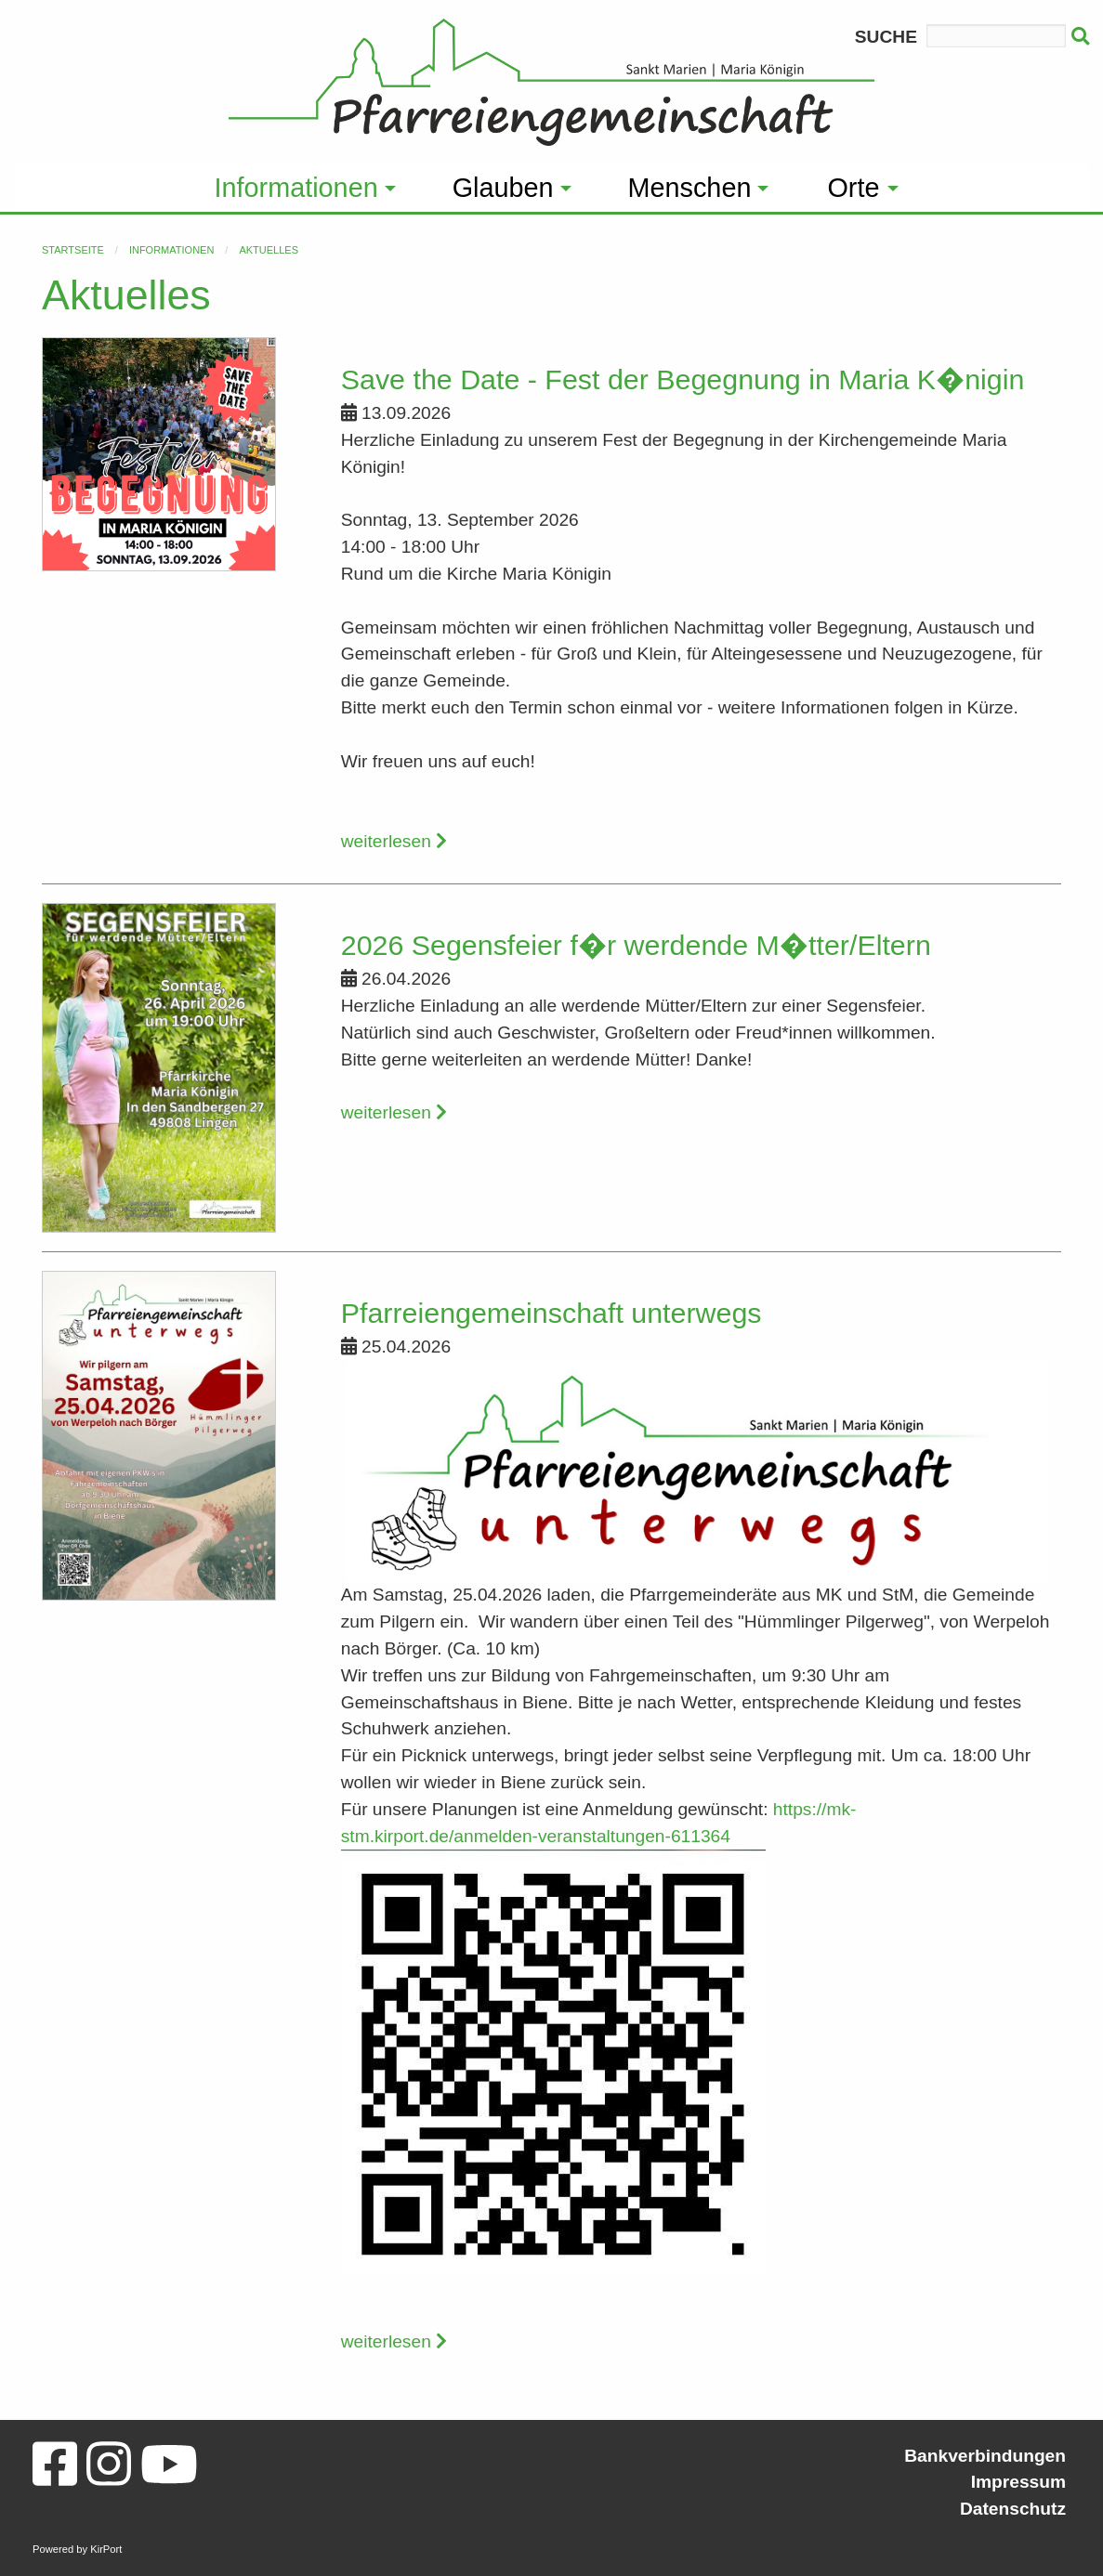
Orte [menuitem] (853, 188)
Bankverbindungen (985, 2455)
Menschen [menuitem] (690, 188)
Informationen (171, 249)
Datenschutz (1013, 2508)
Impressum (1018, 2481)
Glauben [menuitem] (503, 188)
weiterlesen (394, 841)
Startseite (73, 249)
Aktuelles (268, 249)
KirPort (106, 2549)
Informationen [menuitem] (296, 188)
